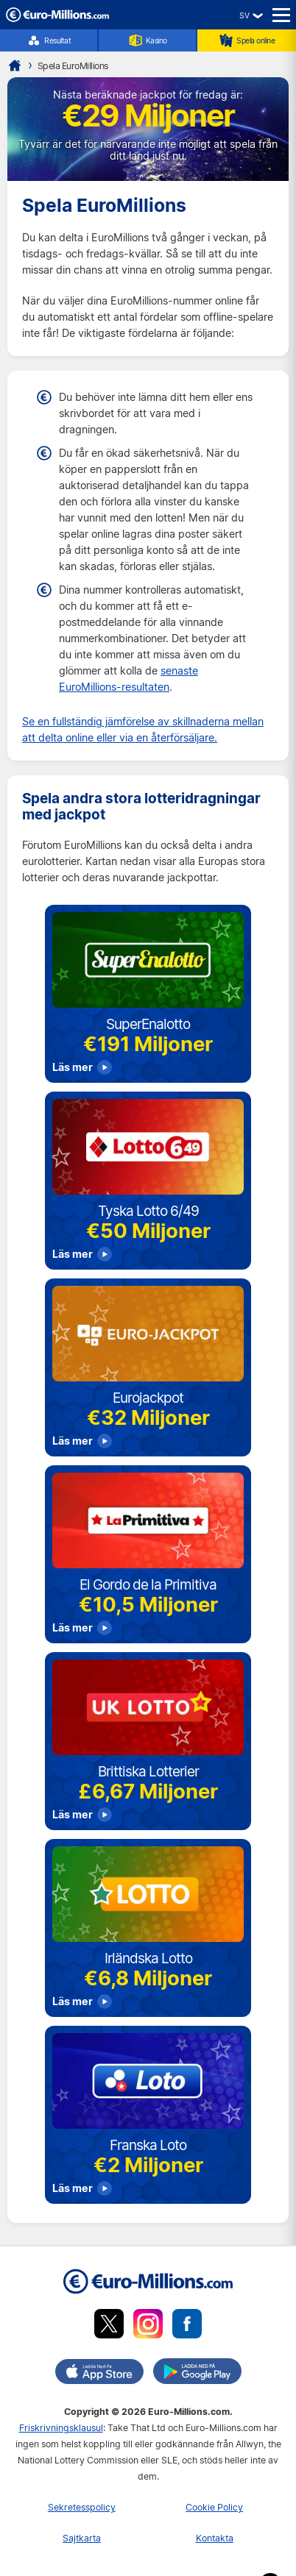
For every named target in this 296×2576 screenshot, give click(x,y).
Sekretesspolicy (82, 2507)
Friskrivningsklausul (61, 2427)
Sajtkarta (82, 2538)
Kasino (147, 40)
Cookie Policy (214, 2507)
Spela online (247, 40)
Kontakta (214, 2538)
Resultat (49, 40)
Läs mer (72, 1067)
